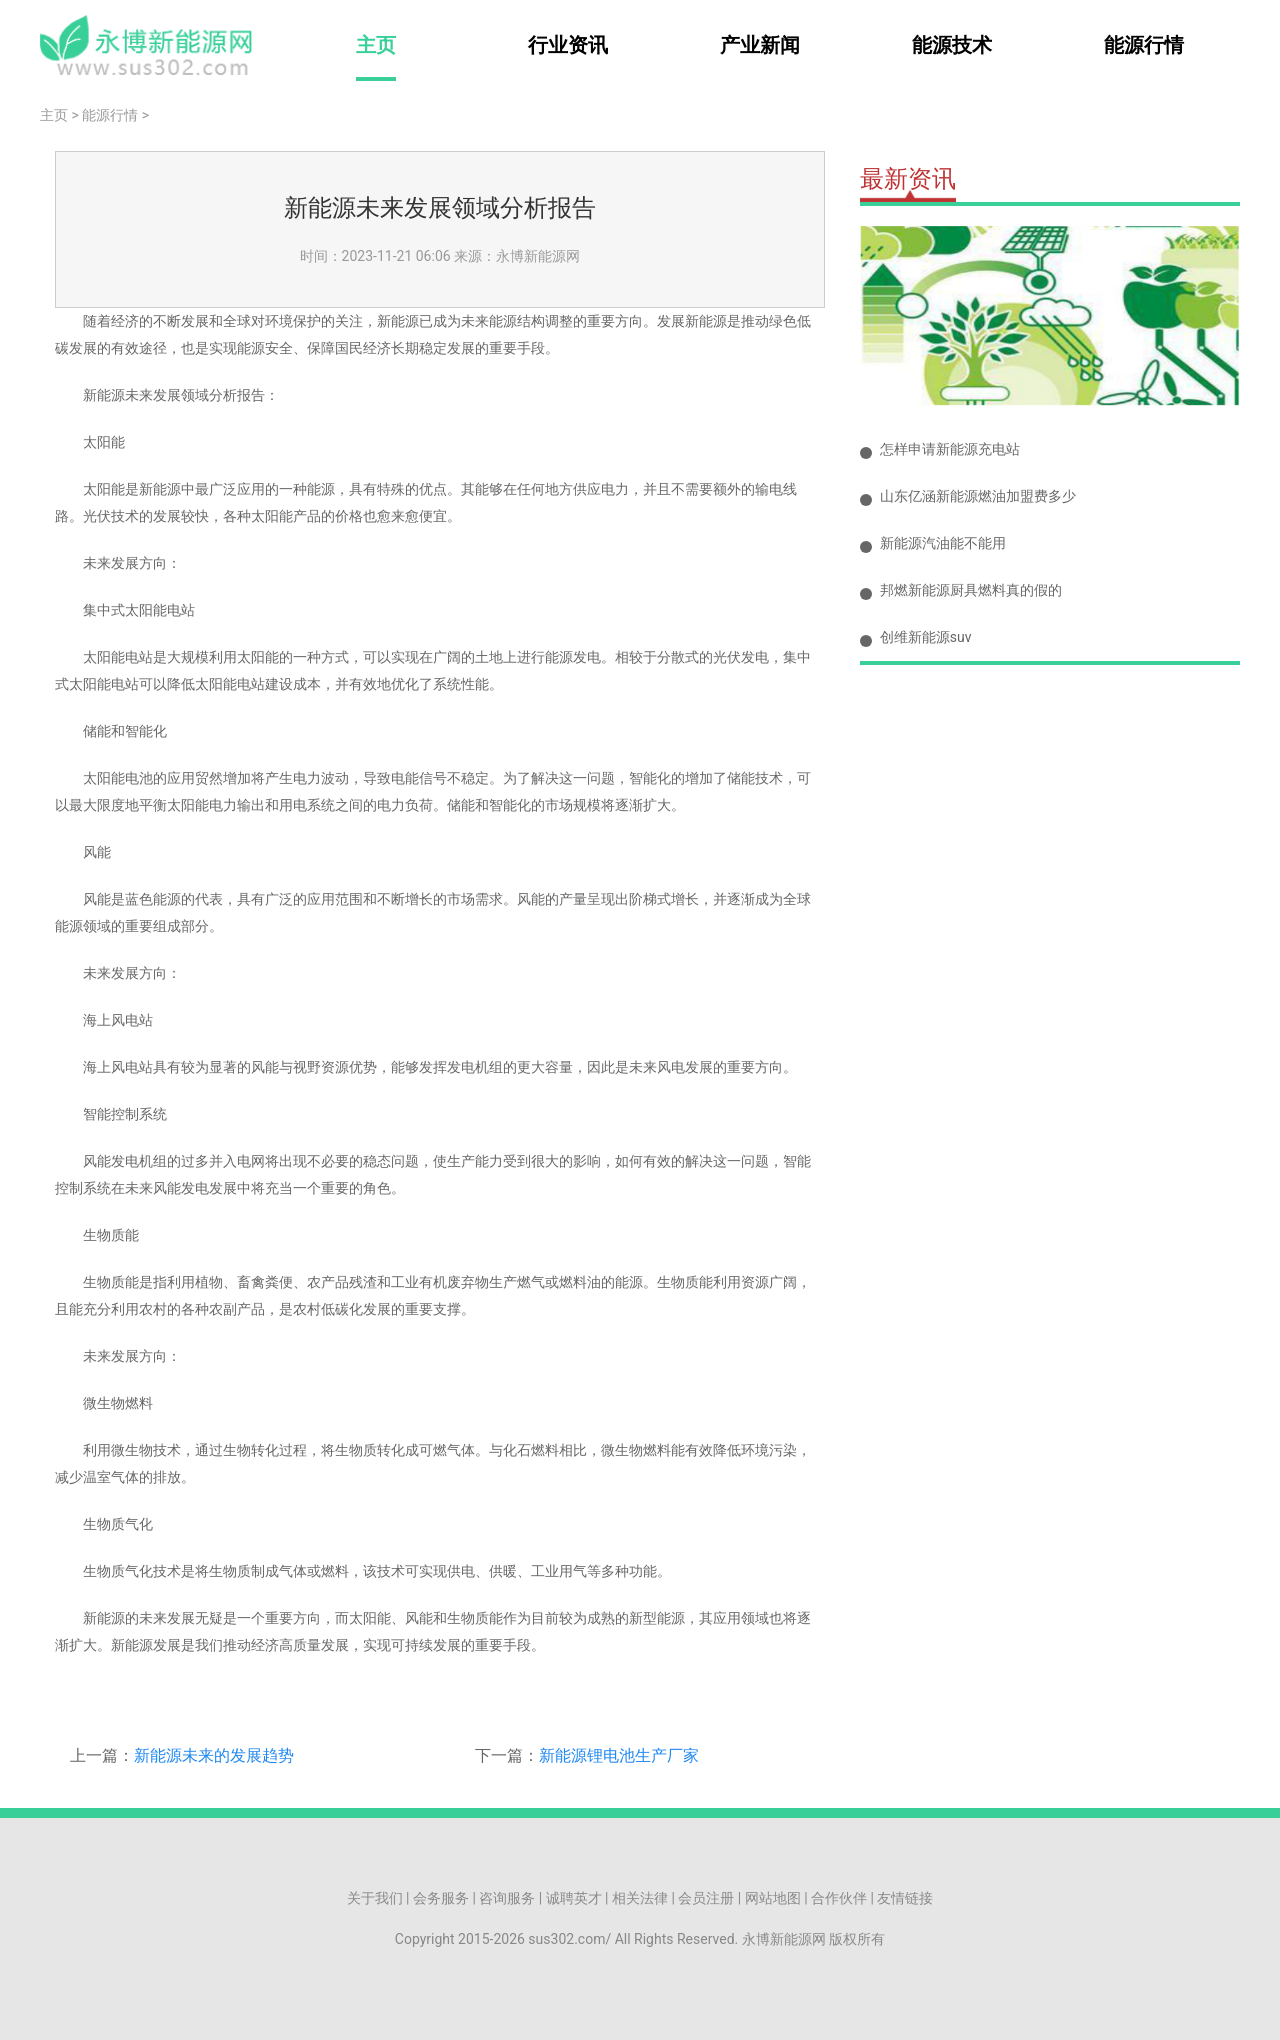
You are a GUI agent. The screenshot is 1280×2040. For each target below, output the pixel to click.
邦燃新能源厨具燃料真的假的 (971, 590)
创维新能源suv (926, 637)
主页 (376, 45)
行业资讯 (568, 45)
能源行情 (1144, 45)
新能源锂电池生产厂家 (619, 1755)
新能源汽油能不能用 (943, 543)
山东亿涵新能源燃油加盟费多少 (978, 496)
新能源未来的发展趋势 (214, 1755)
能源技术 (952, 45)
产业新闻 (760, 45)
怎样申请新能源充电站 (950, 449)
